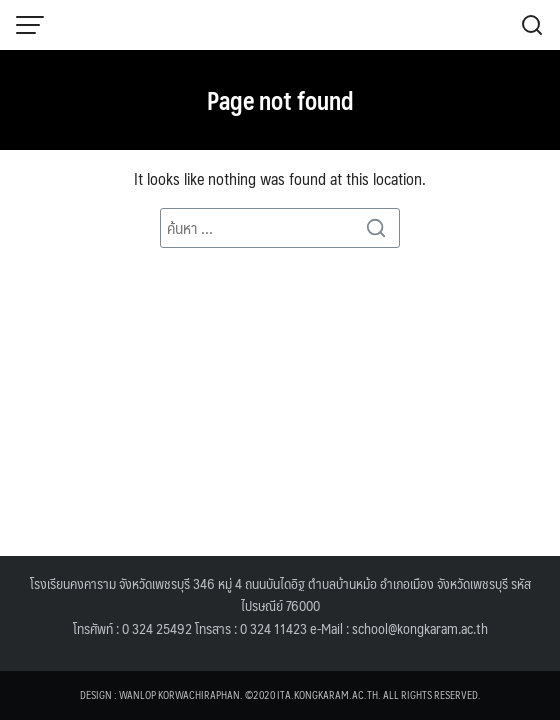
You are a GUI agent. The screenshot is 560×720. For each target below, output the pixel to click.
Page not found (280, 100)
